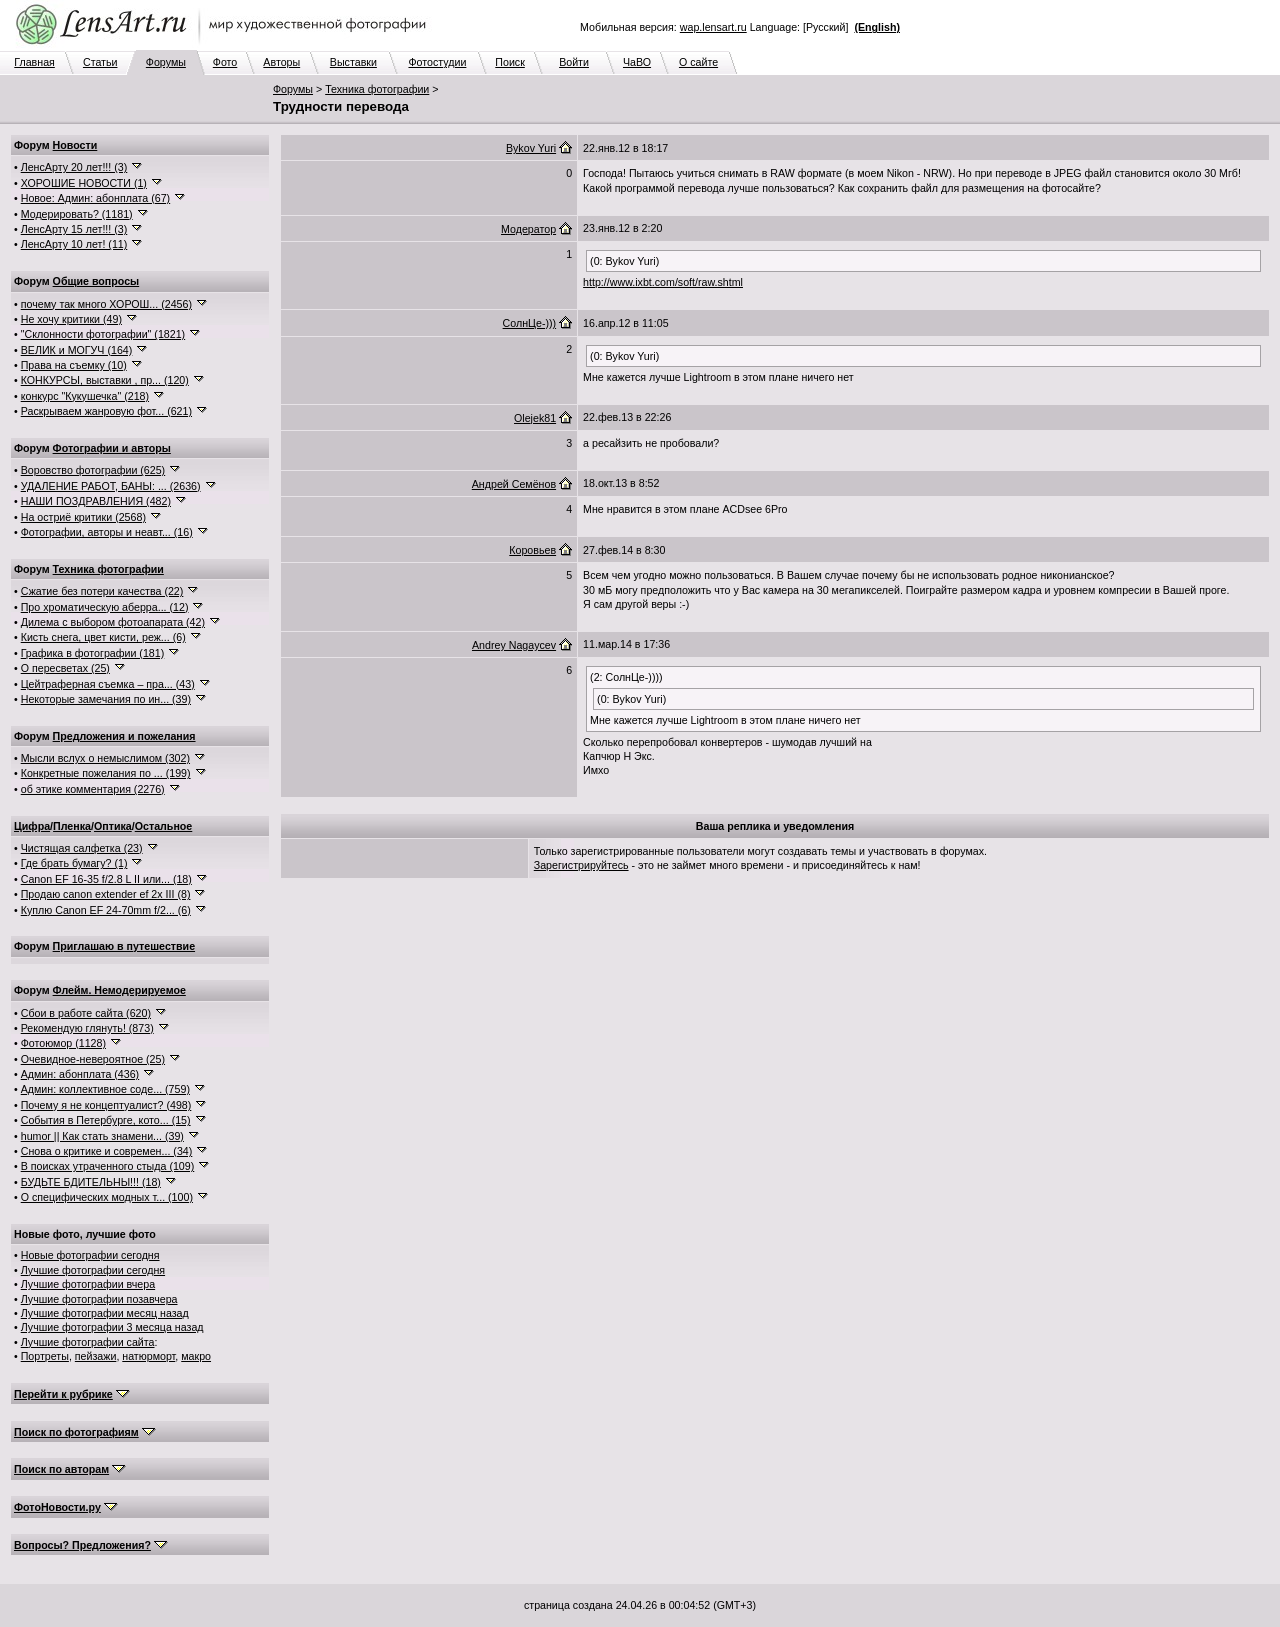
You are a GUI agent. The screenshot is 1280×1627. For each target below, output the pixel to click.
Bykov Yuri (531, 148)
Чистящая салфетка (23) (82, 848)
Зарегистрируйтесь (581, 865)
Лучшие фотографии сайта (88, 1342)
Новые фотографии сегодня (90, 1255)
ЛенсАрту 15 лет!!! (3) (74, 229)
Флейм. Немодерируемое (119, 990)
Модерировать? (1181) (77, 214)
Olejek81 (535, 418)
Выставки (353, 62)
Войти (574, 62)
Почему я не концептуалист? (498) (106, 1105)
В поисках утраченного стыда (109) (108, 1166)
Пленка (72, 826)
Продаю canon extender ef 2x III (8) (106, 894)
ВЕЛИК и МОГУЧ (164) (77, 350)
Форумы (166, 62)
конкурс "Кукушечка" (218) (85, 396)
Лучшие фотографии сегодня (93, 1270)
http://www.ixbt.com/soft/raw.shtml (663, 282)
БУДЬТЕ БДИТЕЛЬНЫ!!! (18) (91, 1182)
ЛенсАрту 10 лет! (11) (74, 244)
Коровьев (532, 550)
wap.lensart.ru (713, 27)
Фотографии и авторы (112, 448)
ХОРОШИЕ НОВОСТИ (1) (84, 183)
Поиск (510, 62)
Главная (34, 62)
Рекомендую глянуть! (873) (87, 1028)
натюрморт (148, 1356)
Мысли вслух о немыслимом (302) (105, 758)
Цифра (32, 826)
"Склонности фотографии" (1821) (103, 334)
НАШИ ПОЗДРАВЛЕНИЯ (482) (96, 501)
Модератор (528, 229)
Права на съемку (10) (74, 365)
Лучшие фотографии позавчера (99, 1299)
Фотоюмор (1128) (63, 1043)
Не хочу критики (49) (71, 319)
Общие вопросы (96, 281)
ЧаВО (637, 62)
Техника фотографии (377, 89)
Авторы (281, 62)
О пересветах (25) (65, 668)
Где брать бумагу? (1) (74, 863)
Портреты (45, 1356)
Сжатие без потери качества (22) (102, 591)
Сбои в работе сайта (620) (86, 1013)
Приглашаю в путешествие (124, 946)
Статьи (100, 62)
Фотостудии (437, 62)
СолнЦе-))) (530, 323)
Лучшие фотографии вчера (88, 1284)
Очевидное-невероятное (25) (93, 1059)
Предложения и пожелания (124, 736)
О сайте (698, 62)
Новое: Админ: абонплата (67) (95, 198)
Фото (225, 62)
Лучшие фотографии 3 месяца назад (112, 1327)
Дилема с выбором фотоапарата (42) (113, 622)
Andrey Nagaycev (514, 645)
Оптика (113, 826)
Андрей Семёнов (514, 484)
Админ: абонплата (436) (80, 1074)
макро (196, 1356)
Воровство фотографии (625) (93, 470)
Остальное (164, 826)
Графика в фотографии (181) (93, 653)
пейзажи (96, 1356)
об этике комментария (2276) (93, 789)
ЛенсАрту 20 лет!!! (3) (74, 167)
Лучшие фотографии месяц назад (105, 1313)
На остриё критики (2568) (83, 517)
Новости (75, 145)
